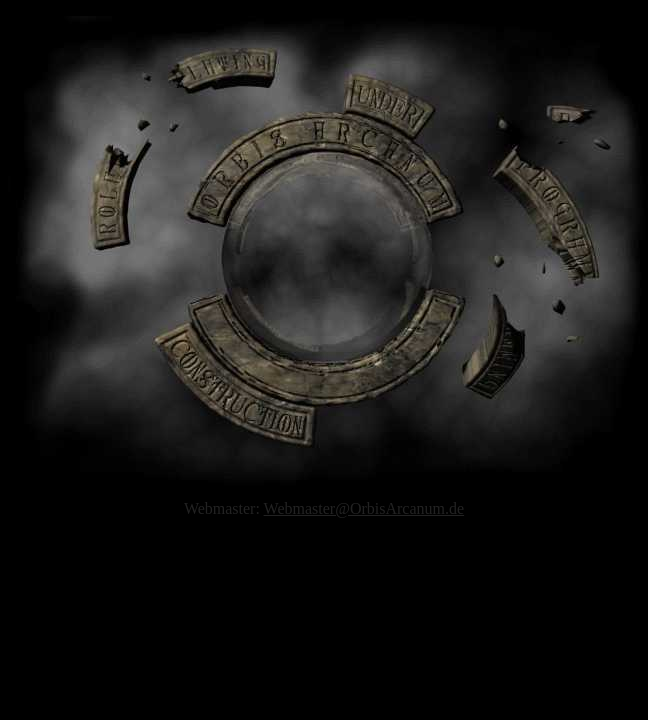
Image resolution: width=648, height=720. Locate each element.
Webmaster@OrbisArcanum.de (364, 508)
